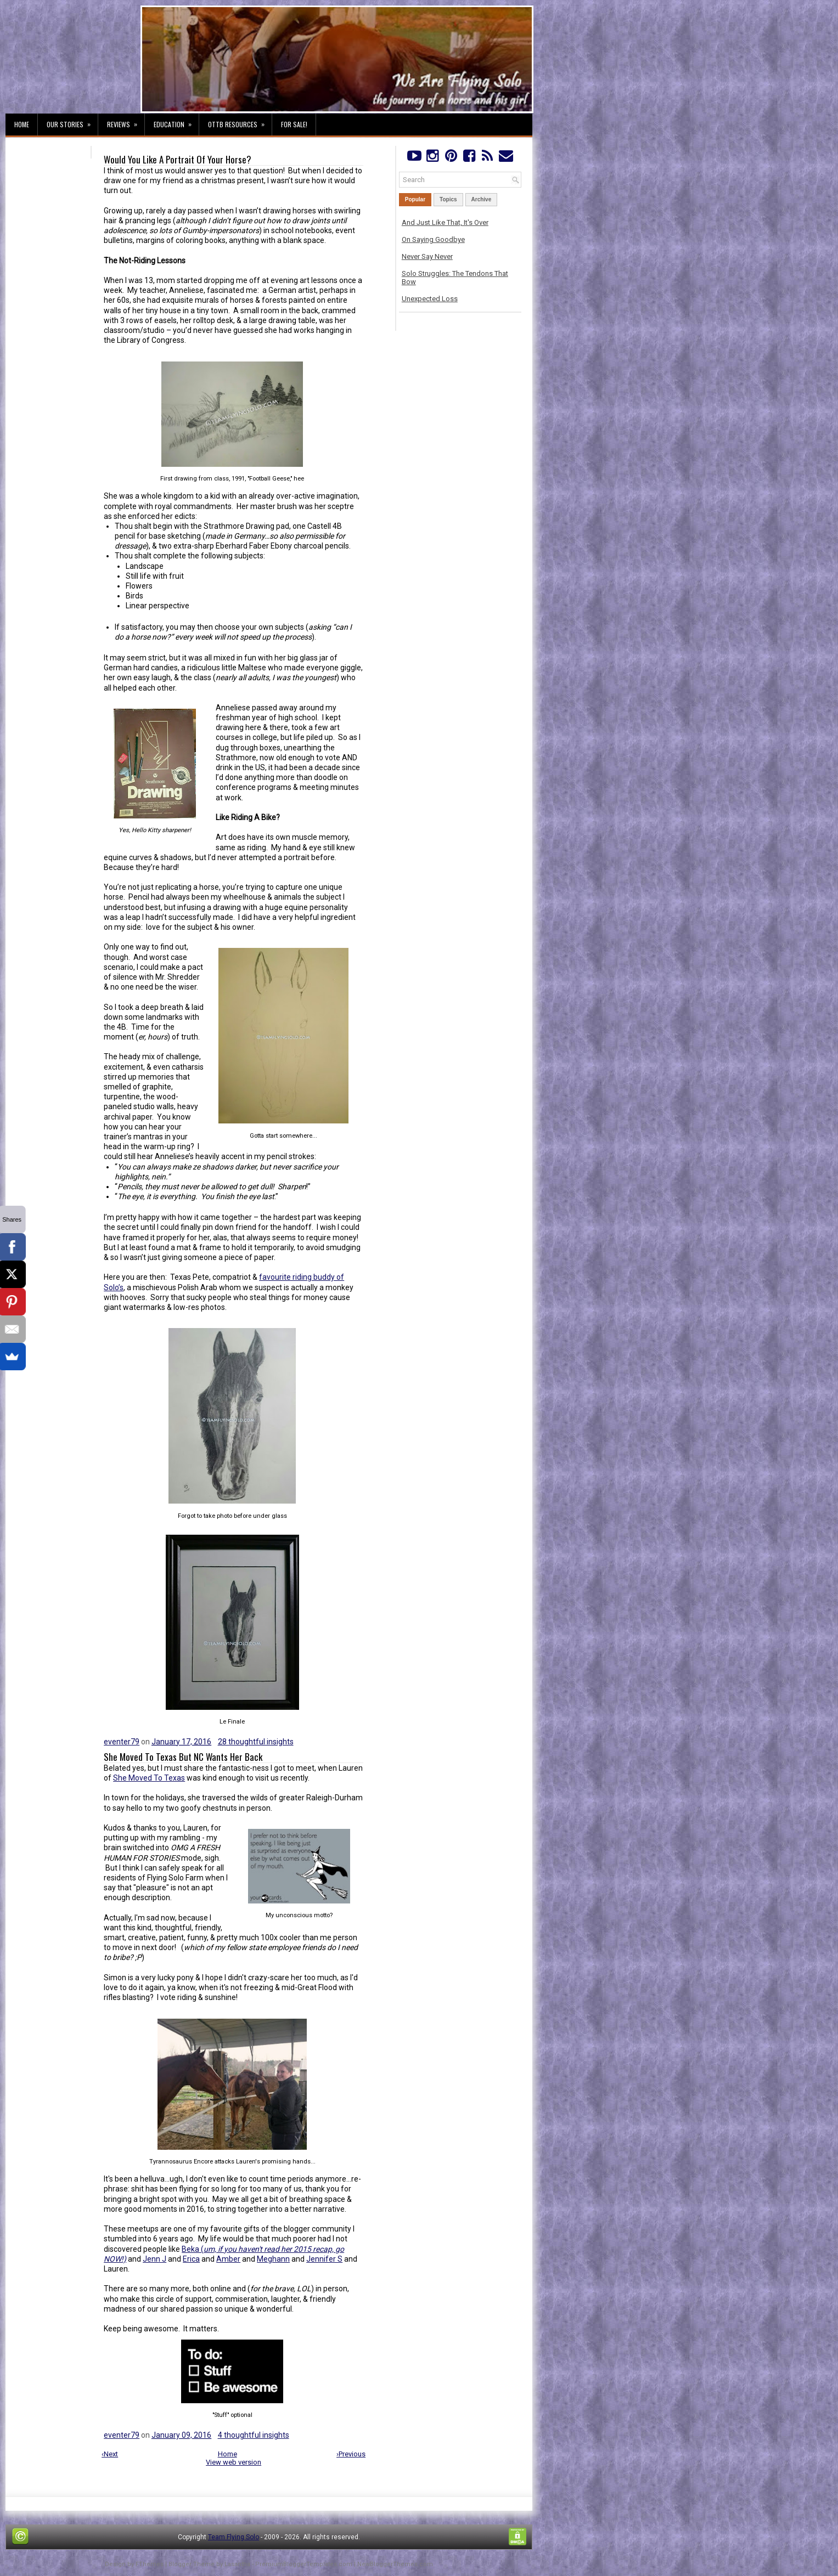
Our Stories (72, 121)
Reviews (125, 121)
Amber (228, 2259)
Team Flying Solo (233, 2537)
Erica (191, 2259)
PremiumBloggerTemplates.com (303, 2564)
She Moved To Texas (149, 1777)
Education (176, 121)
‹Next (110, 2454)
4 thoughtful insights (253, 2435)
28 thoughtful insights (256, 1741)
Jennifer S (324, 2259)
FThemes (150, 2564)
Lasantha (237, 2564)
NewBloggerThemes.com (395, 2564)
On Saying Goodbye (433, 239)
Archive (481, 199)
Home (21, 124)
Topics (448, 199)
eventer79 (121, 1741)
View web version (233, 2462)
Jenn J (154, 2259)
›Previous (350, 2454)
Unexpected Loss (430, 299)
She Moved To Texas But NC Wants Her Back (183, 1757)
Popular (415, 199)
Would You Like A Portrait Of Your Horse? (177, 159)
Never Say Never (427, 256)
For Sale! (294, 124)
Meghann (273, 2259)
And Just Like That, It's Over (445, 222)
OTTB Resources (240, 121)
